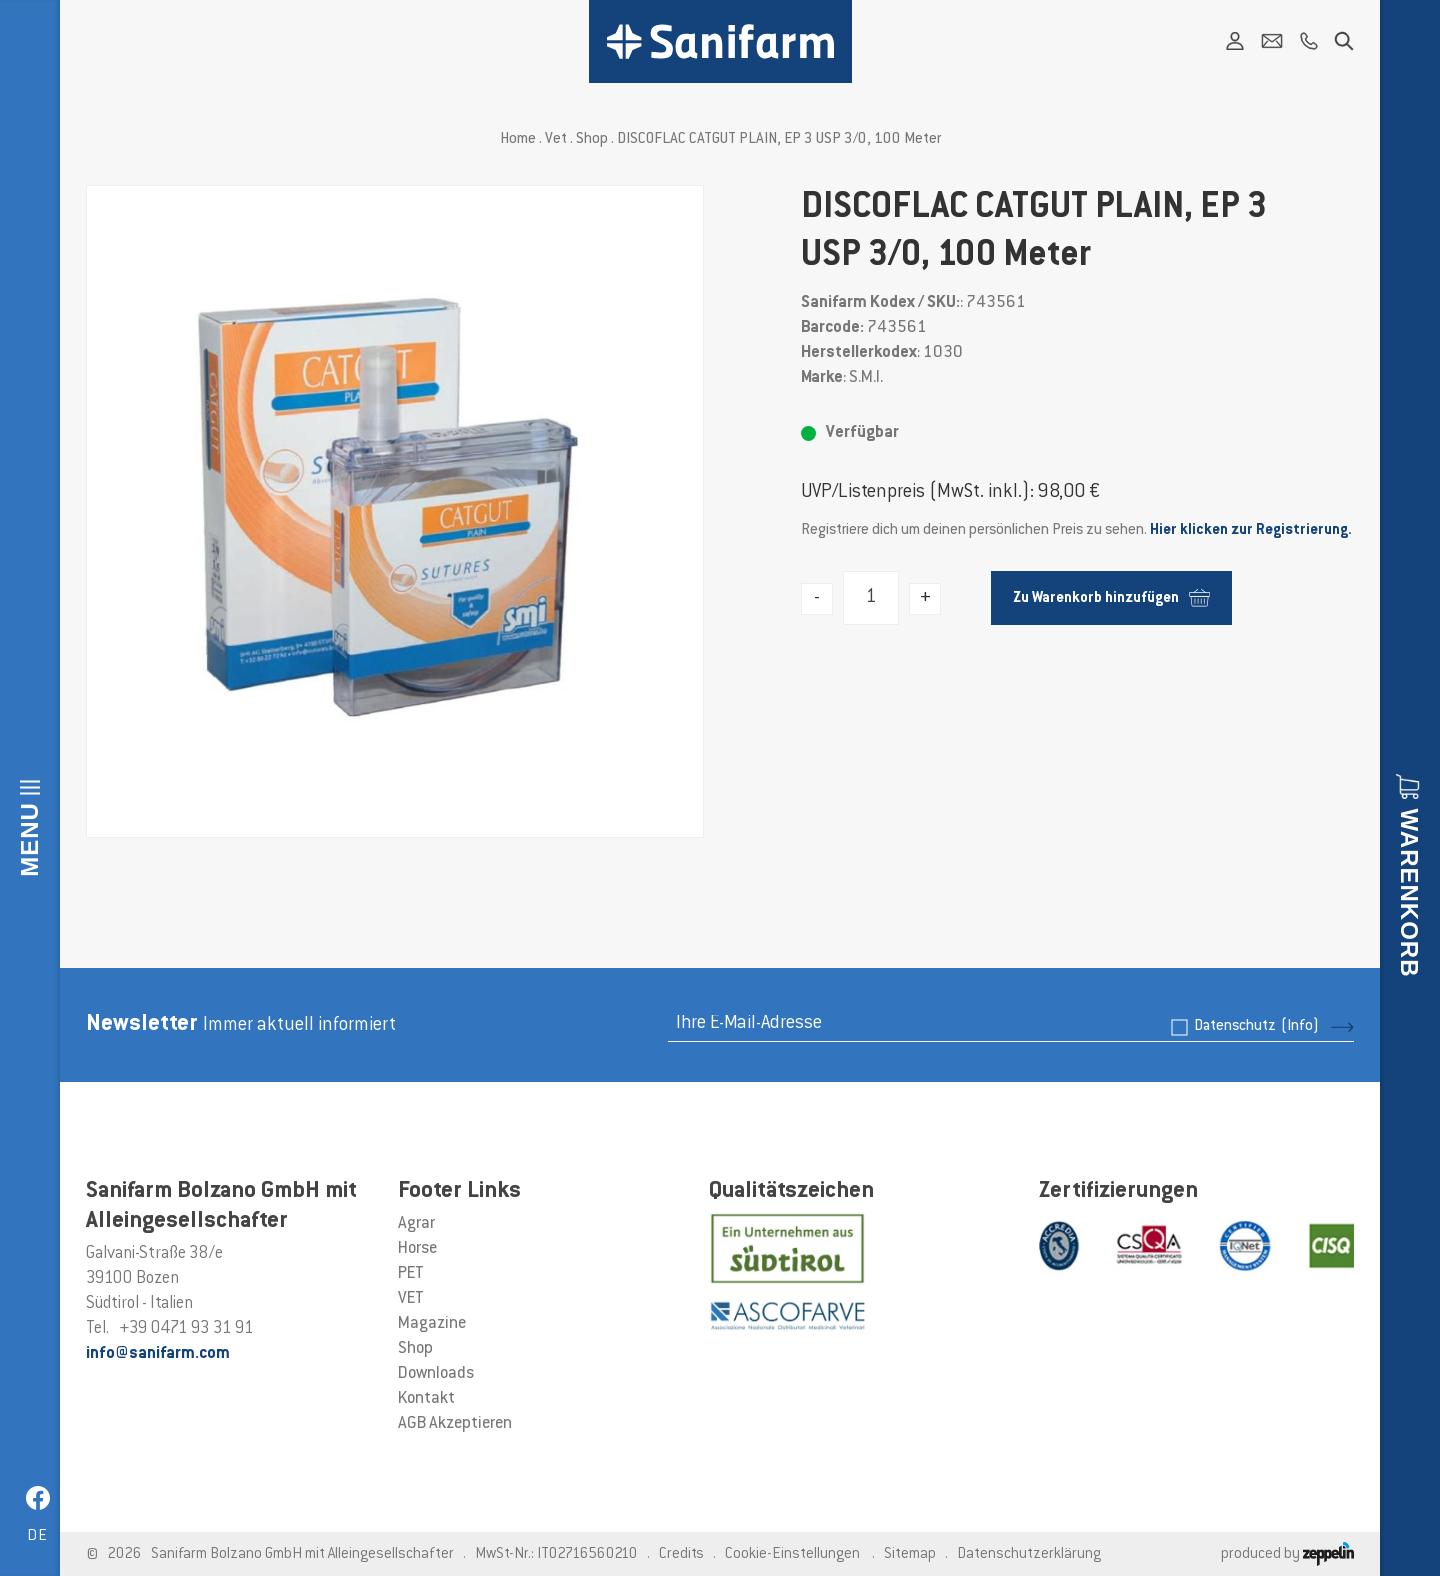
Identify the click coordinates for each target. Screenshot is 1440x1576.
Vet (556, 139)
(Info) (1300, 1026)
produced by (1287, 1554)
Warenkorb (1409, 893)
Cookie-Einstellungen (792, 1554)
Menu (29, 839)
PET (411, 1274)
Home (518, 139)
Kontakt (426, 1399)
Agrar (416, 1224)
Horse (417, 1249)
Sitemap (910, 1554)
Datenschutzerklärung (1029, 1554)
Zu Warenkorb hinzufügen (1111, 597)
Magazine (432, 1324)
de (37, 1536)
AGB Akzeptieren (455, 1424)
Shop (592, 139)
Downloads (436, 1374)
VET (411, 1299)
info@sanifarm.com (158, 1354)
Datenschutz (1256, 1026)
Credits (681, 1554)
